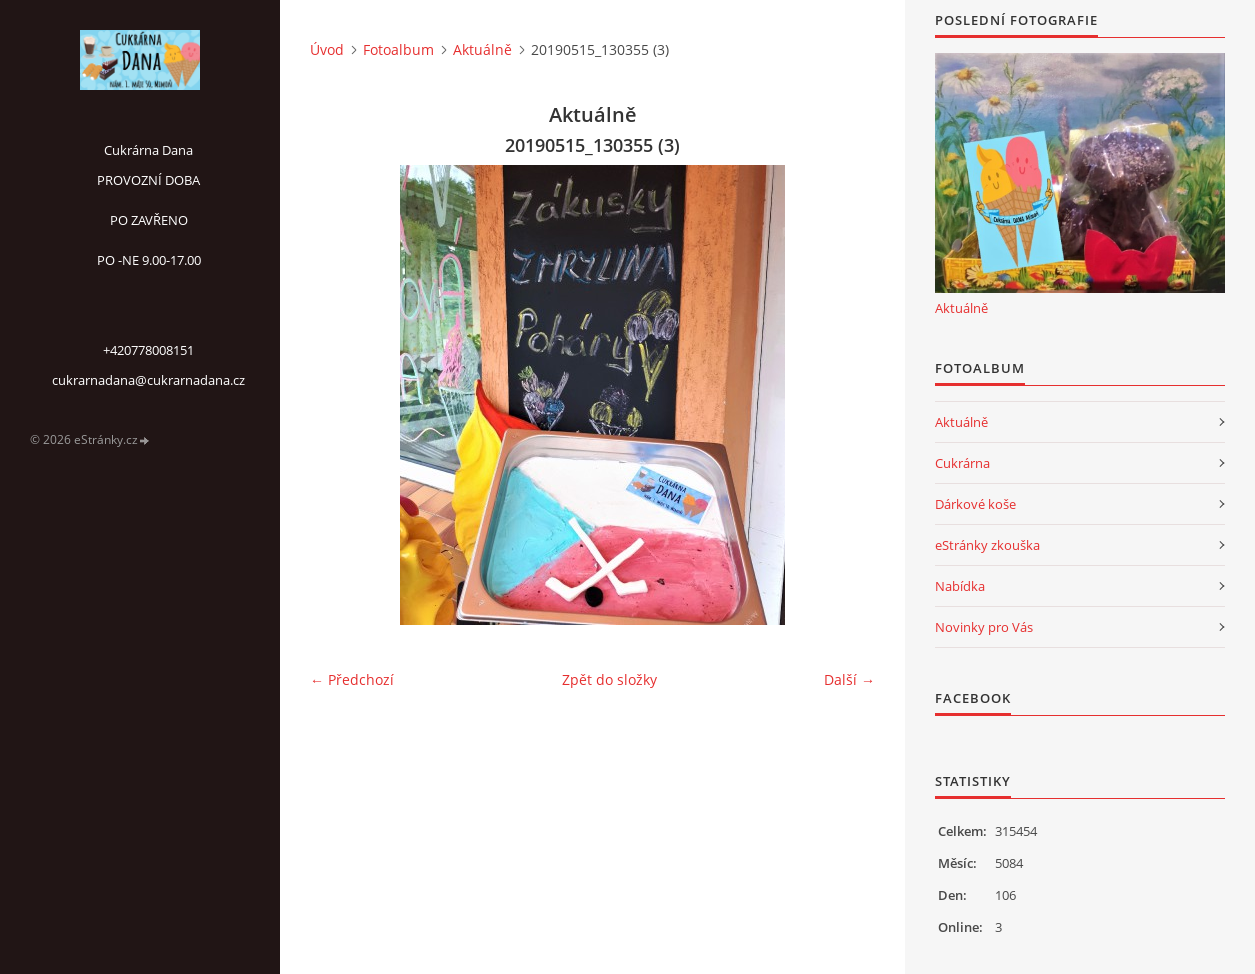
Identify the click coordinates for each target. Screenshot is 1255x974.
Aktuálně (482, 49)
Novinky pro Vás (984, 627)
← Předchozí (352, 679)
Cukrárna (962, 463)
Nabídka (960, 586)
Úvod (327, 49)
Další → (849, 679)
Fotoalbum (398, 49)
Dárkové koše (975, 504)
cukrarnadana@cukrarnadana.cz (148, 380)
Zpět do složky (609, 679)
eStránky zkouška (987, 545)
